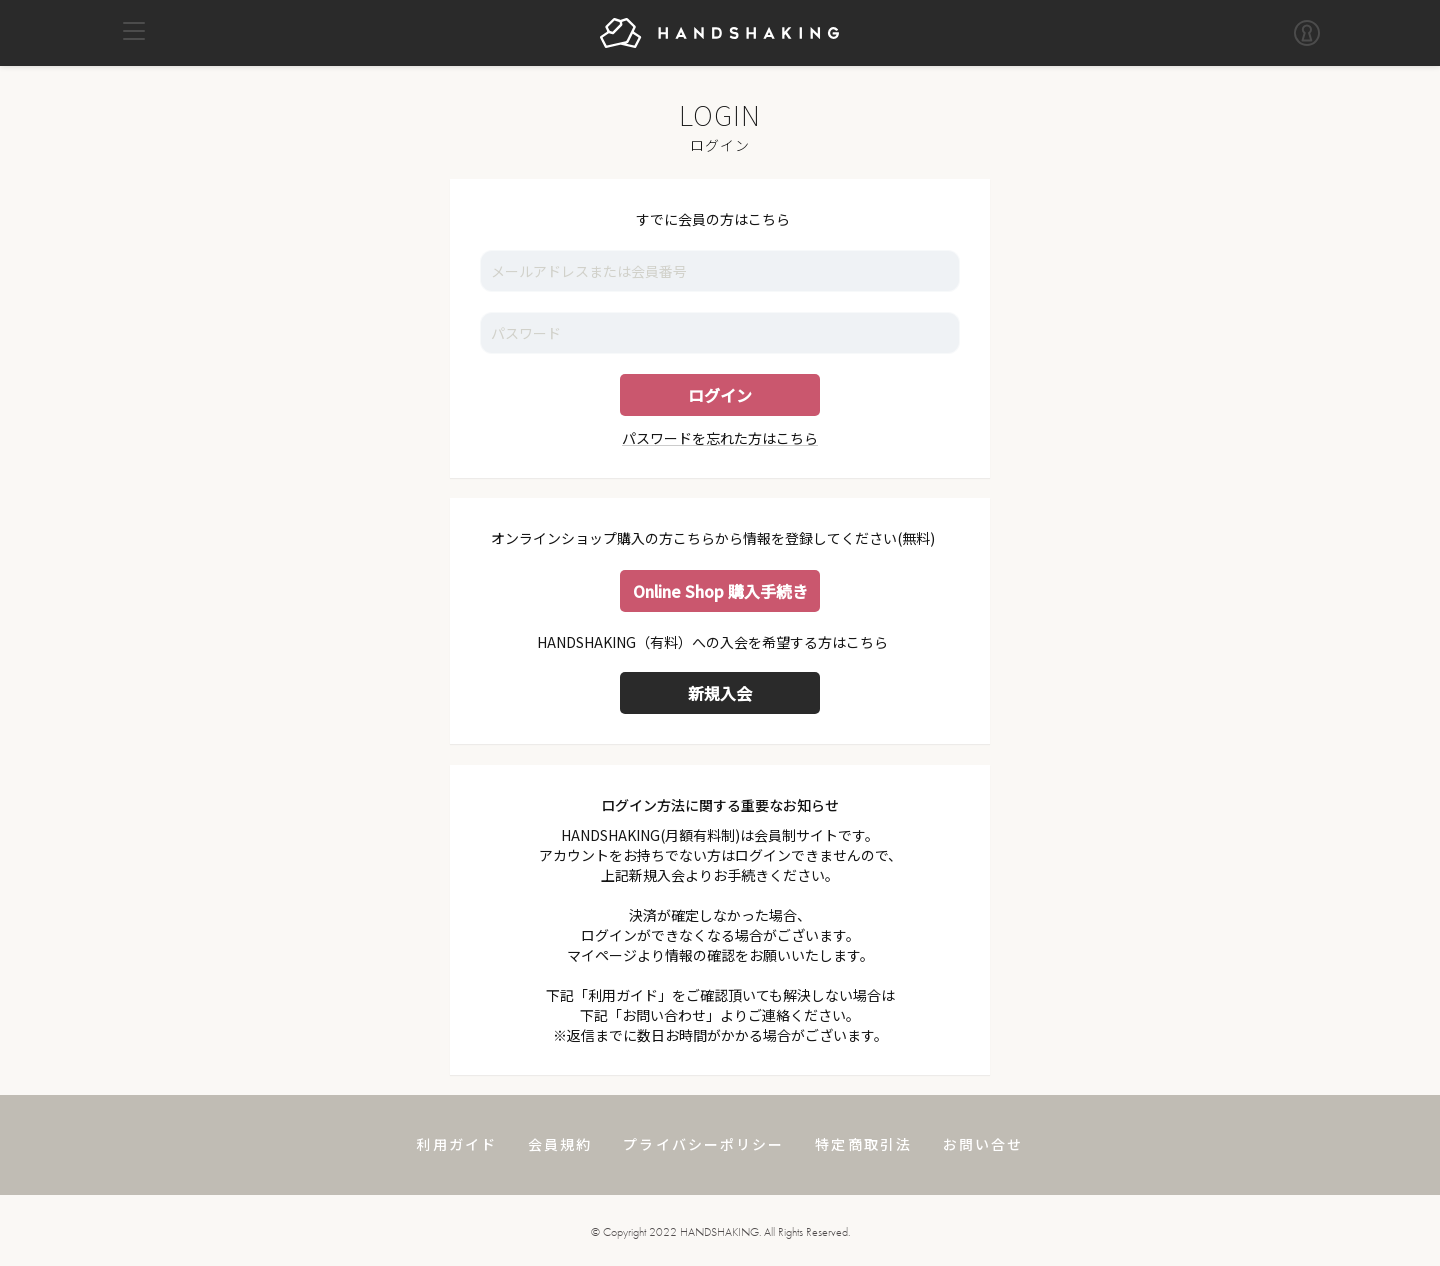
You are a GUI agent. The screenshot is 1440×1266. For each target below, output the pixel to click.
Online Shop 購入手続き (720, 591)
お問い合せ (983, 1144)
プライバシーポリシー (703, 1144)
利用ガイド (456, 1144)
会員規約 (560, 1144)
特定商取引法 (863, 1144)
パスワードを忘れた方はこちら (720, 438)
